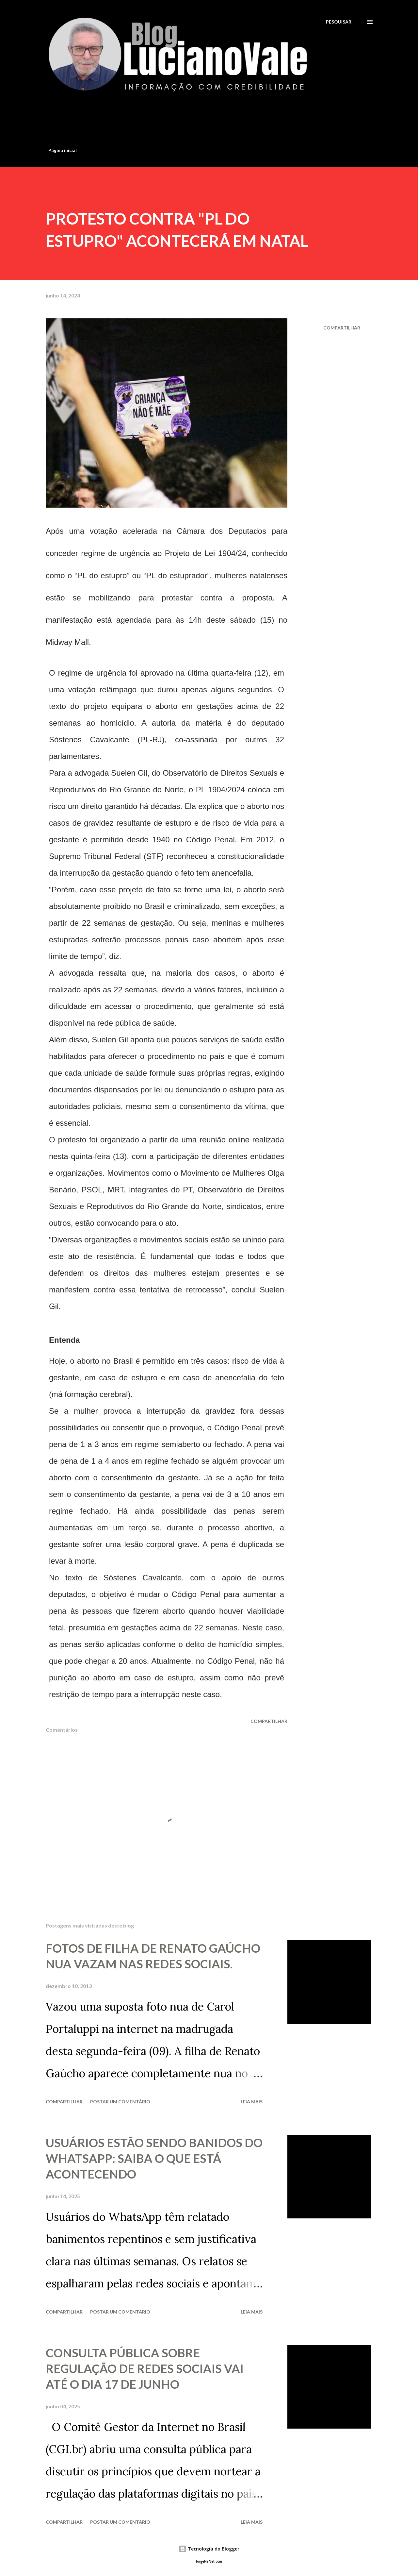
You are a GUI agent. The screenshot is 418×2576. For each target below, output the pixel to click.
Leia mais (252, 2101)
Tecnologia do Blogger (209, 2549)
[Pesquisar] (338, 21)
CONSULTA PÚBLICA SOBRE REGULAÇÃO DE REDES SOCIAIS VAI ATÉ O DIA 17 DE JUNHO (145, 2368)
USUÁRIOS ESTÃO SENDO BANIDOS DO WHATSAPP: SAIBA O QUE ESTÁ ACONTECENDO (154, 2158)
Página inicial (62, 150)
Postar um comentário (120, 2101)
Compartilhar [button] (341, 327)
